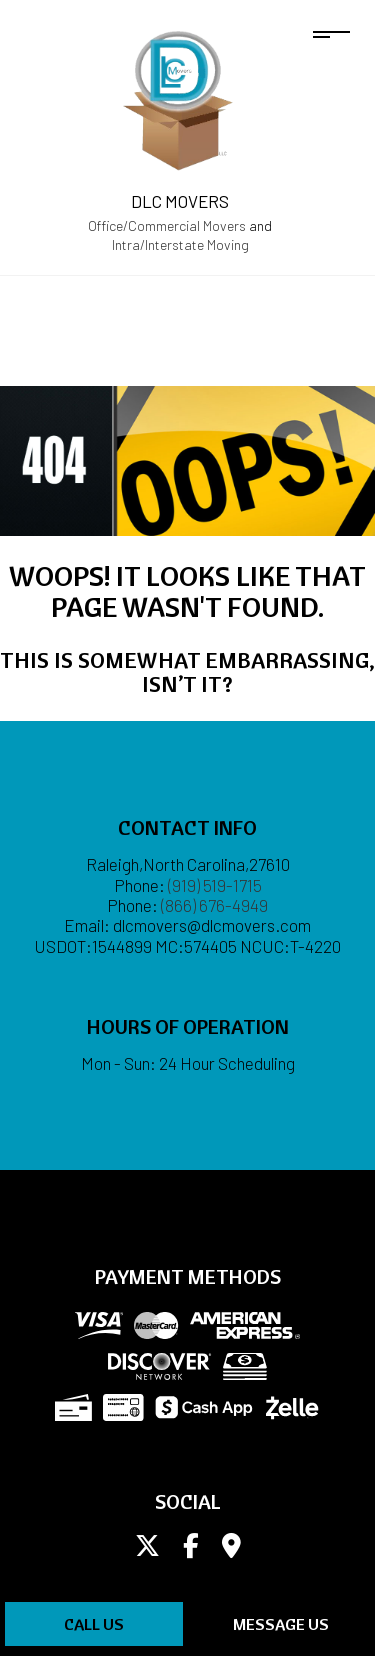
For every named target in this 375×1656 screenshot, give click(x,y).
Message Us (281, 1624)
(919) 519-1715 (215, 885)
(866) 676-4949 (214, 905)
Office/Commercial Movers (167, 225)
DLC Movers (180, 201)
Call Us (94, 1624)
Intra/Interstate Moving (180, 244)
